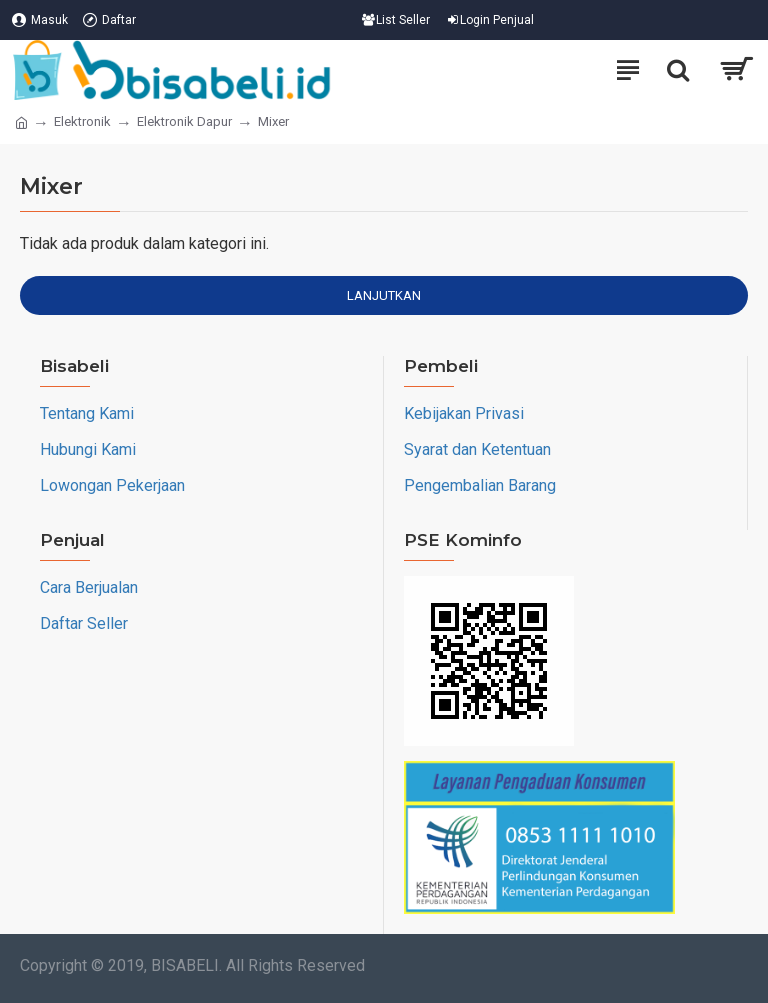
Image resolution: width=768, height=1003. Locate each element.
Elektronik (82, 121)
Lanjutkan (384, 295)
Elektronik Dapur (184, 121)
